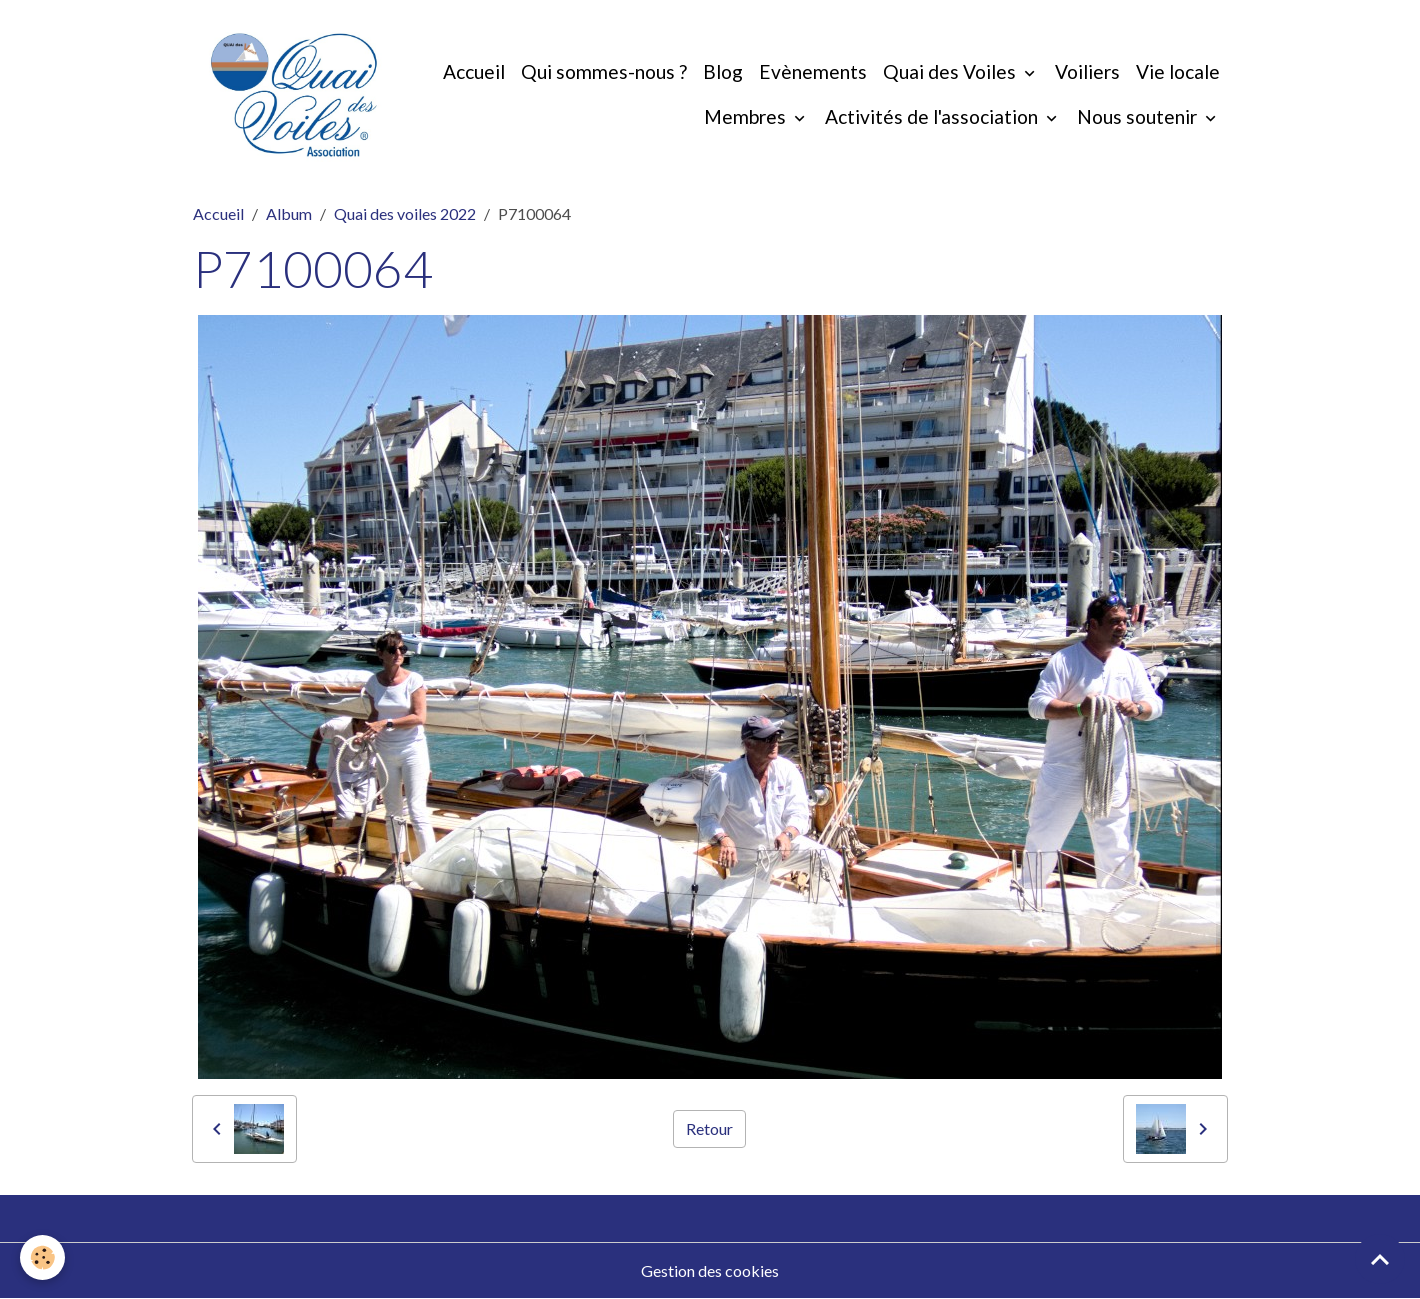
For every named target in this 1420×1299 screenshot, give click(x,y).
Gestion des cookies (710, 1270)
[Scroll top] (1380, 1259)
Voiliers (1087, 71)
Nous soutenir (1139, 116)
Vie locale (1178, 71)
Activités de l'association (933, 116)
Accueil (474, 71)
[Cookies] (42, 1257)
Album (289, 213)
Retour (709, 1128)
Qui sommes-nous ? (604, 71)
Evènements (813, 71)
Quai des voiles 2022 (405, 213)
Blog (723, 71)
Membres (747, 116)
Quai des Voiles (951, 71)
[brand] (294, 95)
